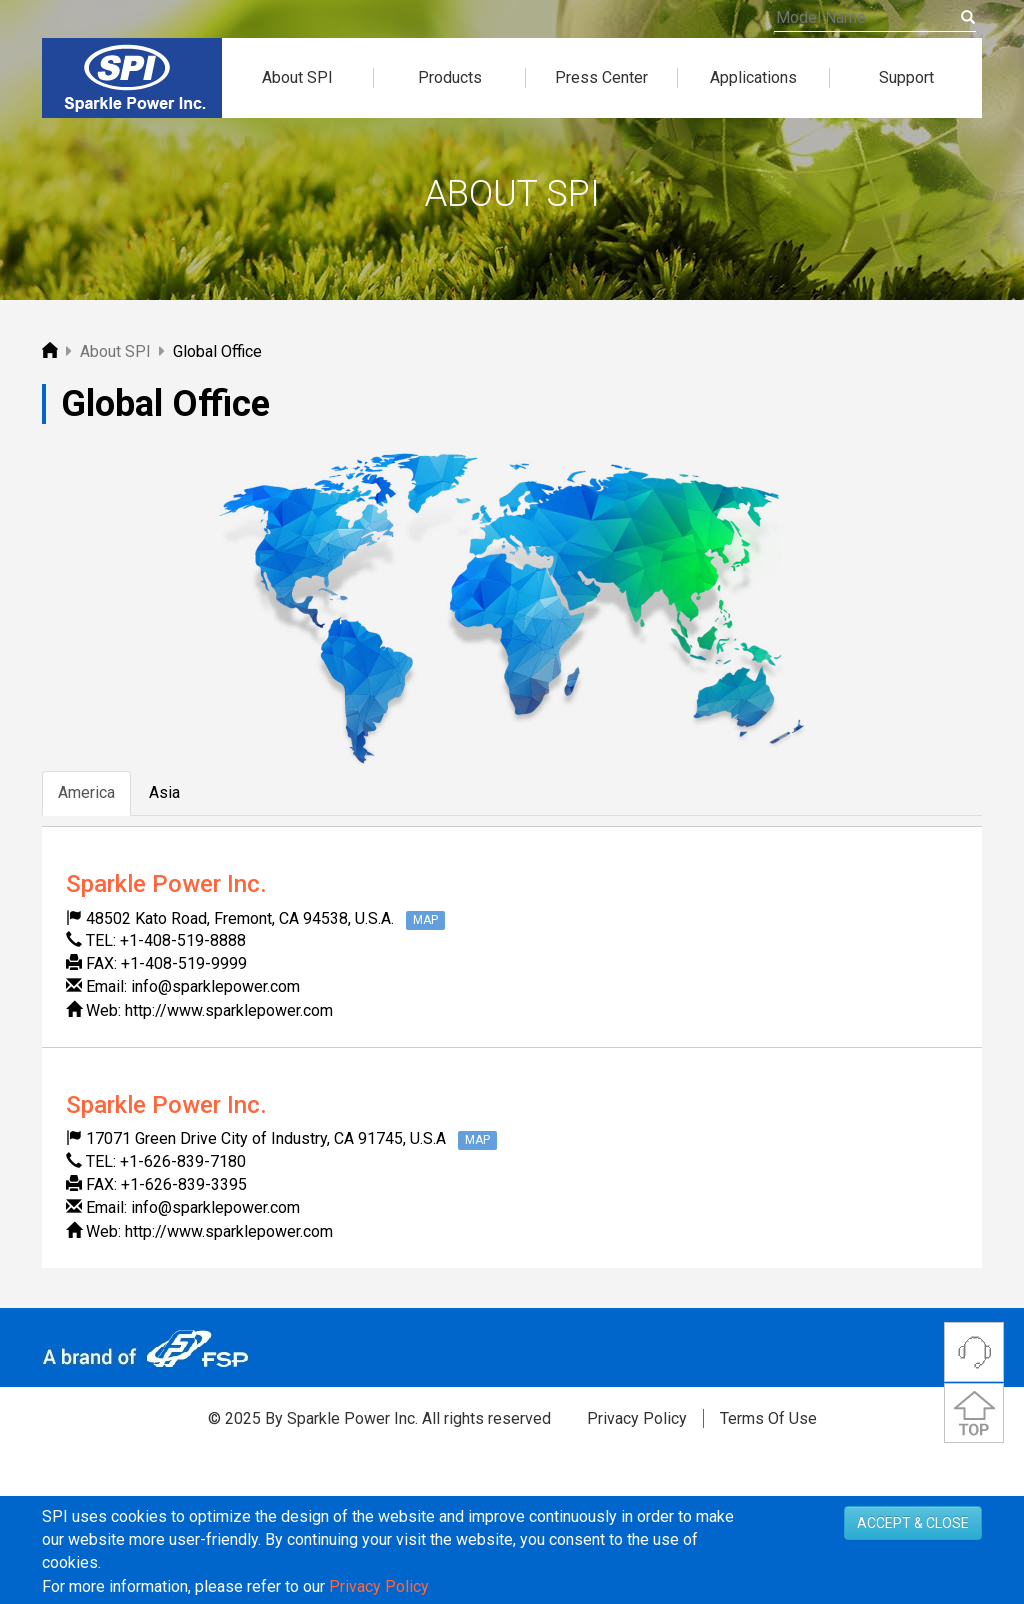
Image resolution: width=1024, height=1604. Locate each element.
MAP (425, 920)
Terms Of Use (768, 1418)
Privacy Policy (637, 1418)
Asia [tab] (164, 792)
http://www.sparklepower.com (229, 1010)
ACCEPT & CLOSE (913, 1576)
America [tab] (86, 792)
